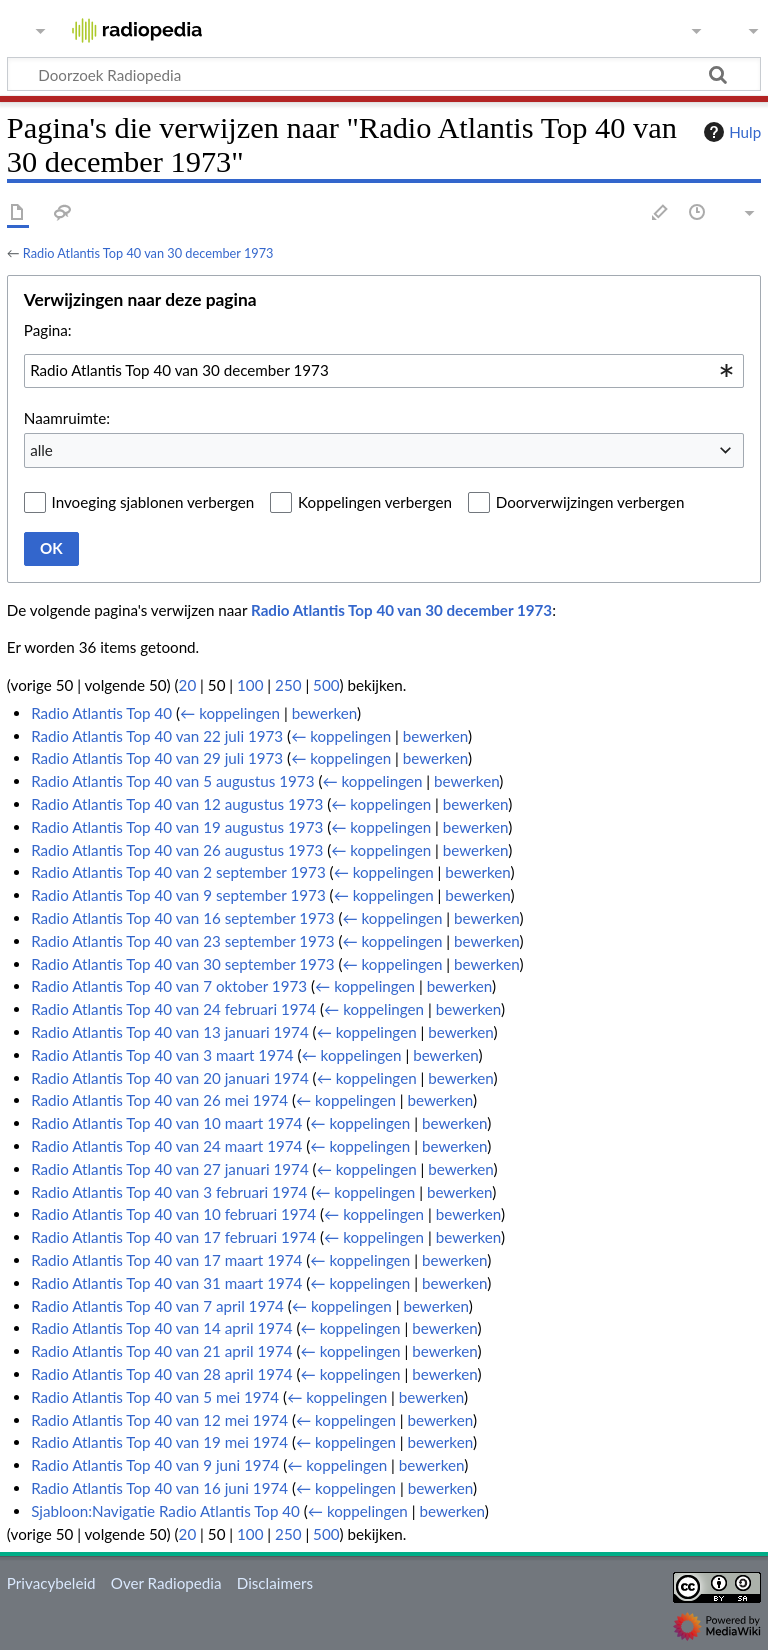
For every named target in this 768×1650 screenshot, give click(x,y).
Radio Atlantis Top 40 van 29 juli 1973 (157, 758)
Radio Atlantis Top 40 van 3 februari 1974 (169, 1192)
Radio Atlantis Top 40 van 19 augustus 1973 (177, 827)
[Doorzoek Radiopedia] (384, 74)
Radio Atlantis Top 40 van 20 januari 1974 (170, 1078)
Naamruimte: (67, 418)
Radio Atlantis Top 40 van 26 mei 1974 (159, 1100)
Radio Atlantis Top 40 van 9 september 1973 (178, 895)
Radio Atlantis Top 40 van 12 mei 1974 (159, 1420)
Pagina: (48, 330)
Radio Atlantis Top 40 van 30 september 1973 (182, 964)
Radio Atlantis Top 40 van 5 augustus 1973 (172, 781)
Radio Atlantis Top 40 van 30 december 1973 (148, 253)
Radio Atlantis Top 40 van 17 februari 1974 (173, 1237)
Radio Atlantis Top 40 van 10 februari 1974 (173, 1214)
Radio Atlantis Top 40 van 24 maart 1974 (166, 1146)
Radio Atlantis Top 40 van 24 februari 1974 (173, 1009)
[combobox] (384, 371)
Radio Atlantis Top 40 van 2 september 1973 (178, 872)
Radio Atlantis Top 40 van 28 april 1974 (162, 1374)
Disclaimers (275, 1583)
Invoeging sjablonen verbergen (153, 502)
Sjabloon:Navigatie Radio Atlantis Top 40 (165, 1511)
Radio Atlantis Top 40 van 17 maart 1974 (166, 1260)
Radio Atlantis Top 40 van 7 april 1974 (157, 1306)
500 (326, 685)
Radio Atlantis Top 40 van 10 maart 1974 (166, 1123)
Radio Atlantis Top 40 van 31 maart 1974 (166, 1283)
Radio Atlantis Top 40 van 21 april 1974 (162, 1351)
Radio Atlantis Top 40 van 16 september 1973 (182, 918)
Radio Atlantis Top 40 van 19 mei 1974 (159, 1442)
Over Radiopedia (166, 1583)
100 (250, 685)
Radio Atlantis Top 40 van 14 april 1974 (162, 1328)
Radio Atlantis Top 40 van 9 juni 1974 (155, 1465)
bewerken (324, 713)
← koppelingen (230, 713)
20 (188, 685)
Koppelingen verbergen (375, 502)
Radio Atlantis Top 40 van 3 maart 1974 (162, 1055)
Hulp (730, 132)
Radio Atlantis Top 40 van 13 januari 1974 (170, 1032)
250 (288, 685)
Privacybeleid (51, 1583)
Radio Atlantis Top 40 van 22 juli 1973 (157, 736)
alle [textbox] (41, 450)
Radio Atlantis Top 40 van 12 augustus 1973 (177, 804)
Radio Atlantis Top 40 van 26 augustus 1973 (177, 850)
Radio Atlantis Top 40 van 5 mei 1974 (155, 1397)
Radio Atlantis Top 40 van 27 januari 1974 (170, 1169)
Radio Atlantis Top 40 (101, 713)
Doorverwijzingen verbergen (590, 502)
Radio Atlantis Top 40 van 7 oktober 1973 (169, 986)
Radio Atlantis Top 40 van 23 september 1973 (182, 941)
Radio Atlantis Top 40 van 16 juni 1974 (159, 1488)
